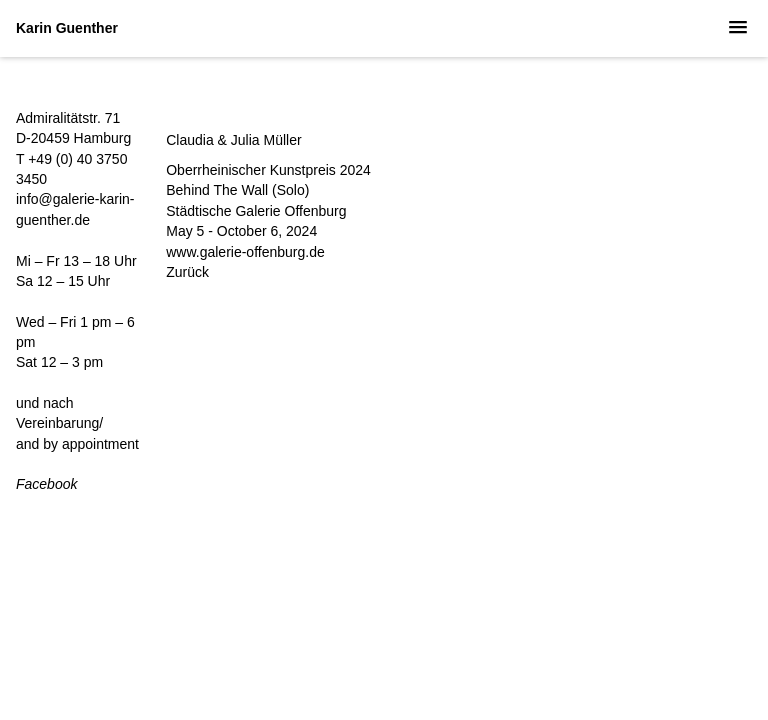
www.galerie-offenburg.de (245, 252)
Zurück (187, 272)
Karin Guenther (67, 28)
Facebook (46, 484)
